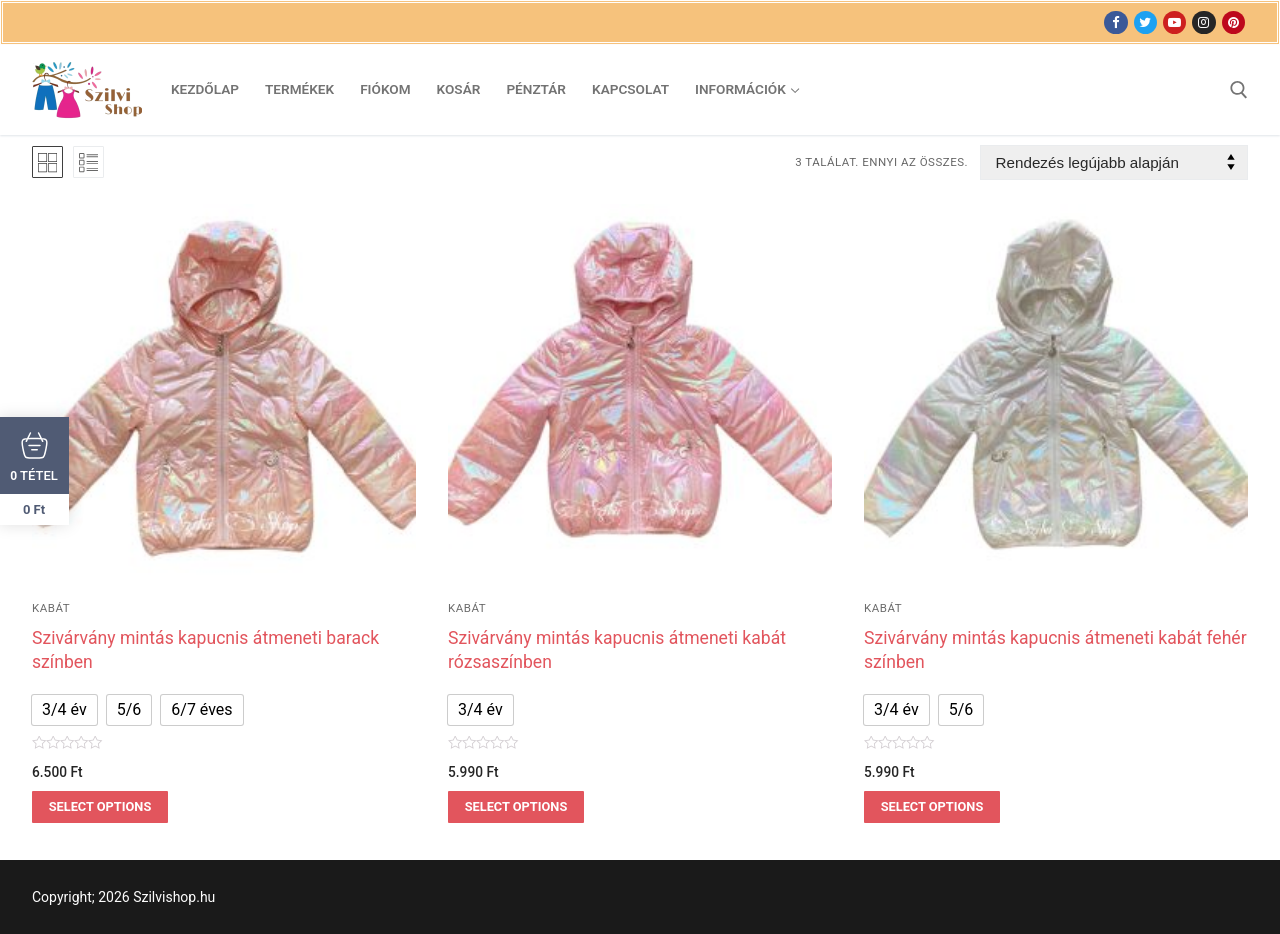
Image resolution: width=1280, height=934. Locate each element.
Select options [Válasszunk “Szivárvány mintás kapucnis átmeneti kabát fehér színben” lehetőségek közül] (932, 806)
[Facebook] (1115, 22)
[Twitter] (1145, 22)
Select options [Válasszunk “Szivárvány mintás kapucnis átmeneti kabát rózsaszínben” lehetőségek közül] (516, 806)
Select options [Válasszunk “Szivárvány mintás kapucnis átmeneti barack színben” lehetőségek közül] (100, 806)
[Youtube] (1174, 22)
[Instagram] (1203, 22)
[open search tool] (1239, 90)
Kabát (51, 608)
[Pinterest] (1233, 22)
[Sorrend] (1114, 162)
